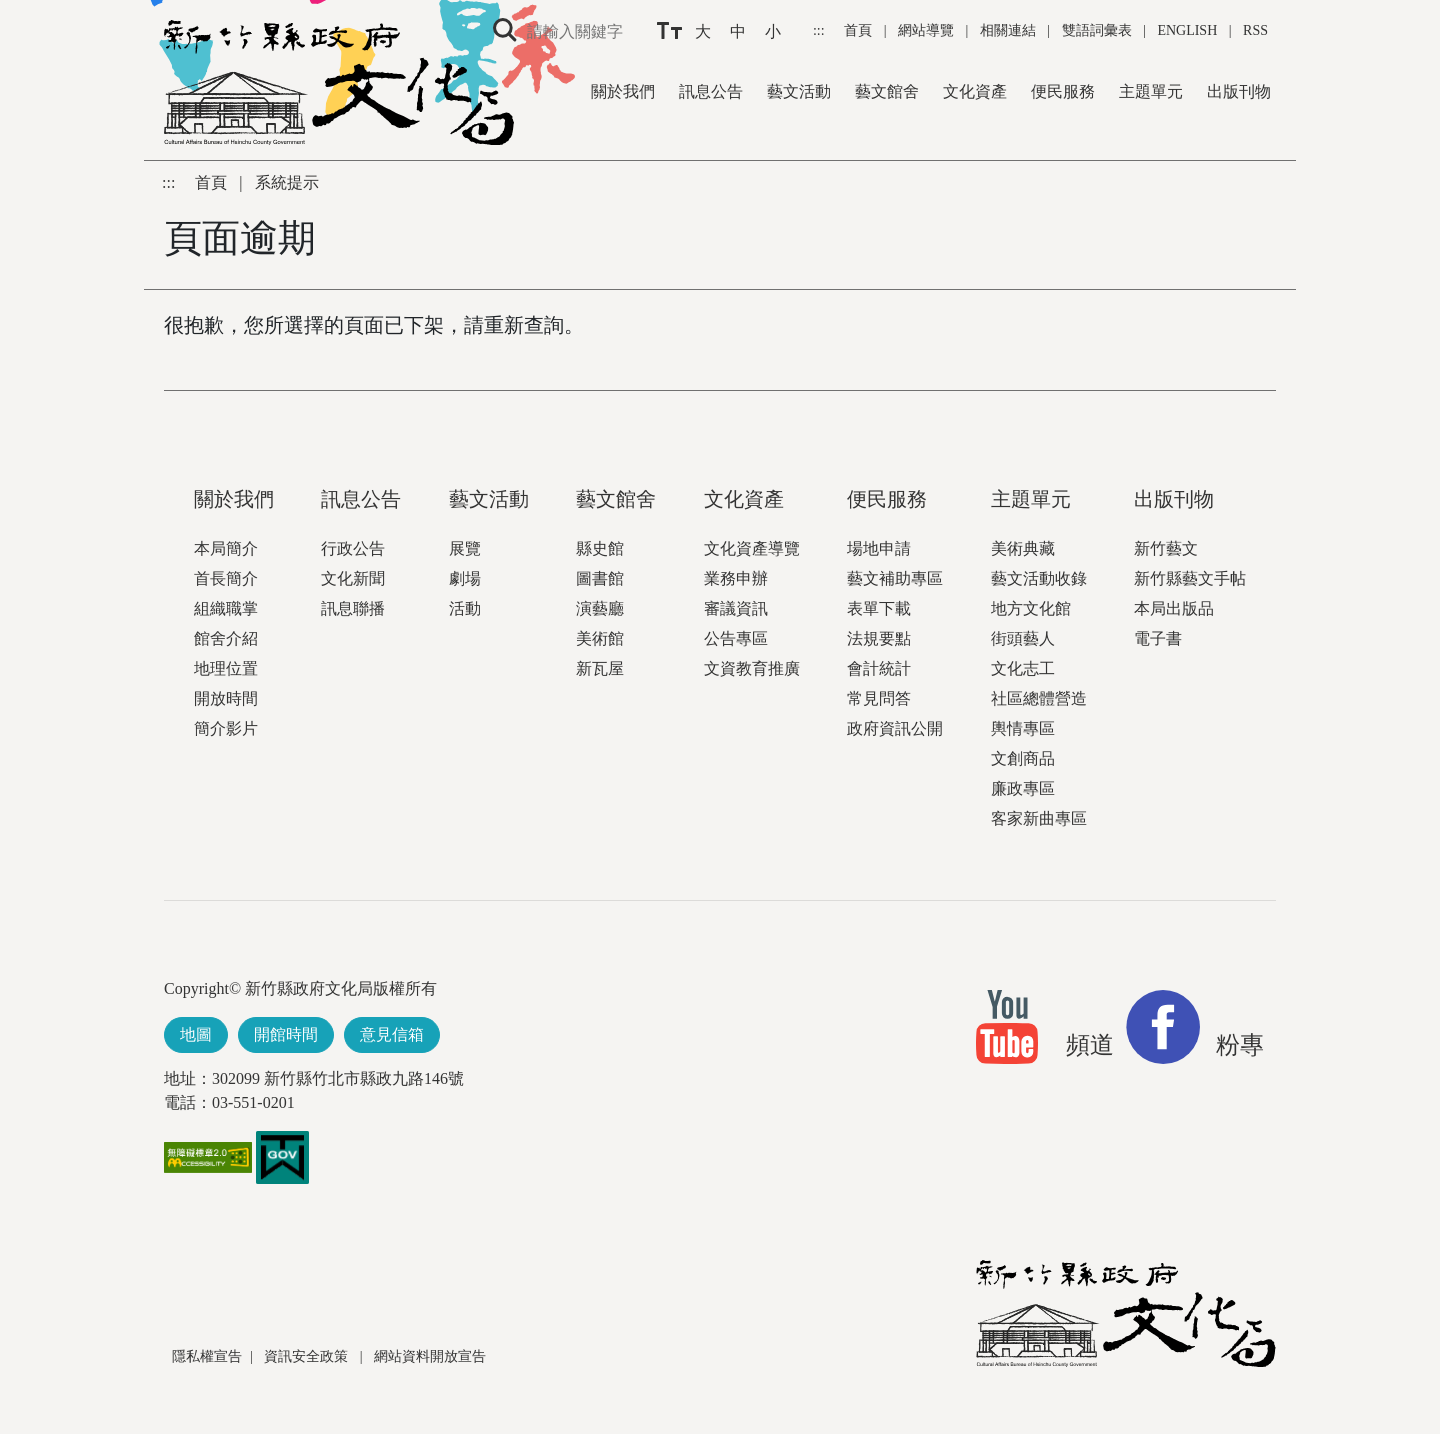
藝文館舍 (887, 91)
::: (820, 30)
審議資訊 (736, 608)
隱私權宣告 (207, 1356)
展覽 (465, 548)
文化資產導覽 (752, 548)
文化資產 (975, 91)
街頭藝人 (1023, 638)
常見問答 (879, 698)
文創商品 (1023, 758)
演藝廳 (600, 608)
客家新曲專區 (1039, 818)
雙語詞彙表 (1097, 30)
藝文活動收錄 (1039, 578)
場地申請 (879, 548)
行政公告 (353, 548)
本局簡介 (226, 548)
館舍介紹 (226, 638)
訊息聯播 (353, 608)
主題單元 (1151, 91)
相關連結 (1008, 30)
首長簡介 (226, 578)
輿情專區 (1023, 728)
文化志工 (1023, 668)
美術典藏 (1023, 548)
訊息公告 (711, 91)
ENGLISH (1187, 30)
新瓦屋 (600, 668)
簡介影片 (226, 728)
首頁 (860, 30)
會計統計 (879, 668)
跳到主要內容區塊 (10, 10)
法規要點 (879, 638)
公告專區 (736, 638)
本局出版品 (1174, 608)
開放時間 (226, 698)
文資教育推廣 (752, 668)
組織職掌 (226, 608)
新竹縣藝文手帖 (1190, 578)
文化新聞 (353, 578)
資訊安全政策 (308, 1356)
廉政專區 (1023, 788)
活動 (465, 608)
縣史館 (600, 548)
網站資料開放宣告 (430, 1356)
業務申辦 (736, 578)
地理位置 (226, 668)
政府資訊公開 (895, 728)
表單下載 (879, 608)
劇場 (465, 578)
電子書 (1158, 638)
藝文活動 (799, 91)
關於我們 (623, 91)
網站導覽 (928, 30)
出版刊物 (1239, 91)
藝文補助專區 (895, 578)
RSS (1255, 30)
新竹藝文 (1166, 548)
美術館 (600, 638)
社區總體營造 (1039, 698)
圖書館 (600, 578)
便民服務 (1063, 91)
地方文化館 (1031, 608)
